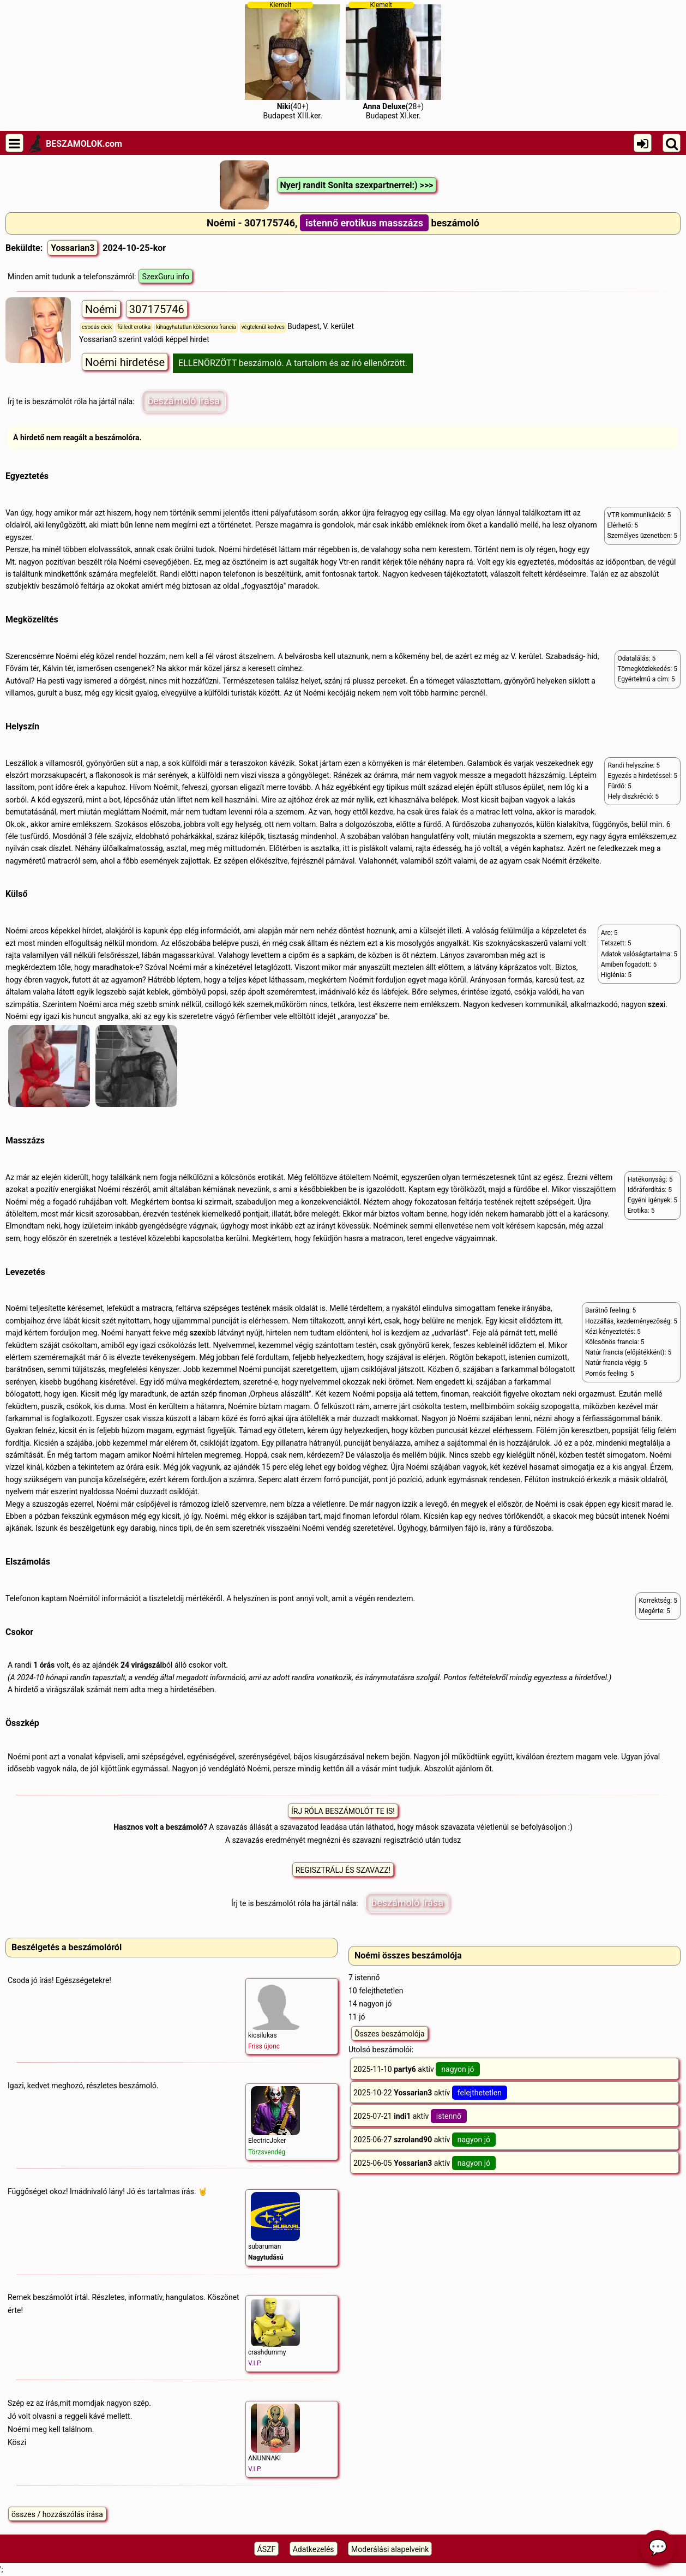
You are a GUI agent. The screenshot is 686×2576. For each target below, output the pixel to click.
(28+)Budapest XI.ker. (393, 60)
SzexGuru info (165, 276)
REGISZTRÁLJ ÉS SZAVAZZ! (343, 1870)
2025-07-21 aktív (410, 2116)
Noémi (101, 309)
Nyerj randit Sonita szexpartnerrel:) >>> (357, 185)
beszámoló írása (184, 400)
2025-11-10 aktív (416, 2069)
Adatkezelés (313, 2549)
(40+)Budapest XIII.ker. (292, 60)
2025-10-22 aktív (430, 2093)
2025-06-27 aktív (424, 2139)
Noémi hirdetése (125, 362)
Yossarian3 (72, 248)
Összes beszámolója (389, 2033)
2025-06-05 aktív (424, 2163)
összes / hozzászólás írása (57, 2514)
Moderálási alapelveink (390, 2549)
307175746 (156, 309)
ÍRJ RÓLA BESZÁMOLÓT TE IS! (343, 1811)
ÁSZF (266, 2549)
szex (656, 1004)
